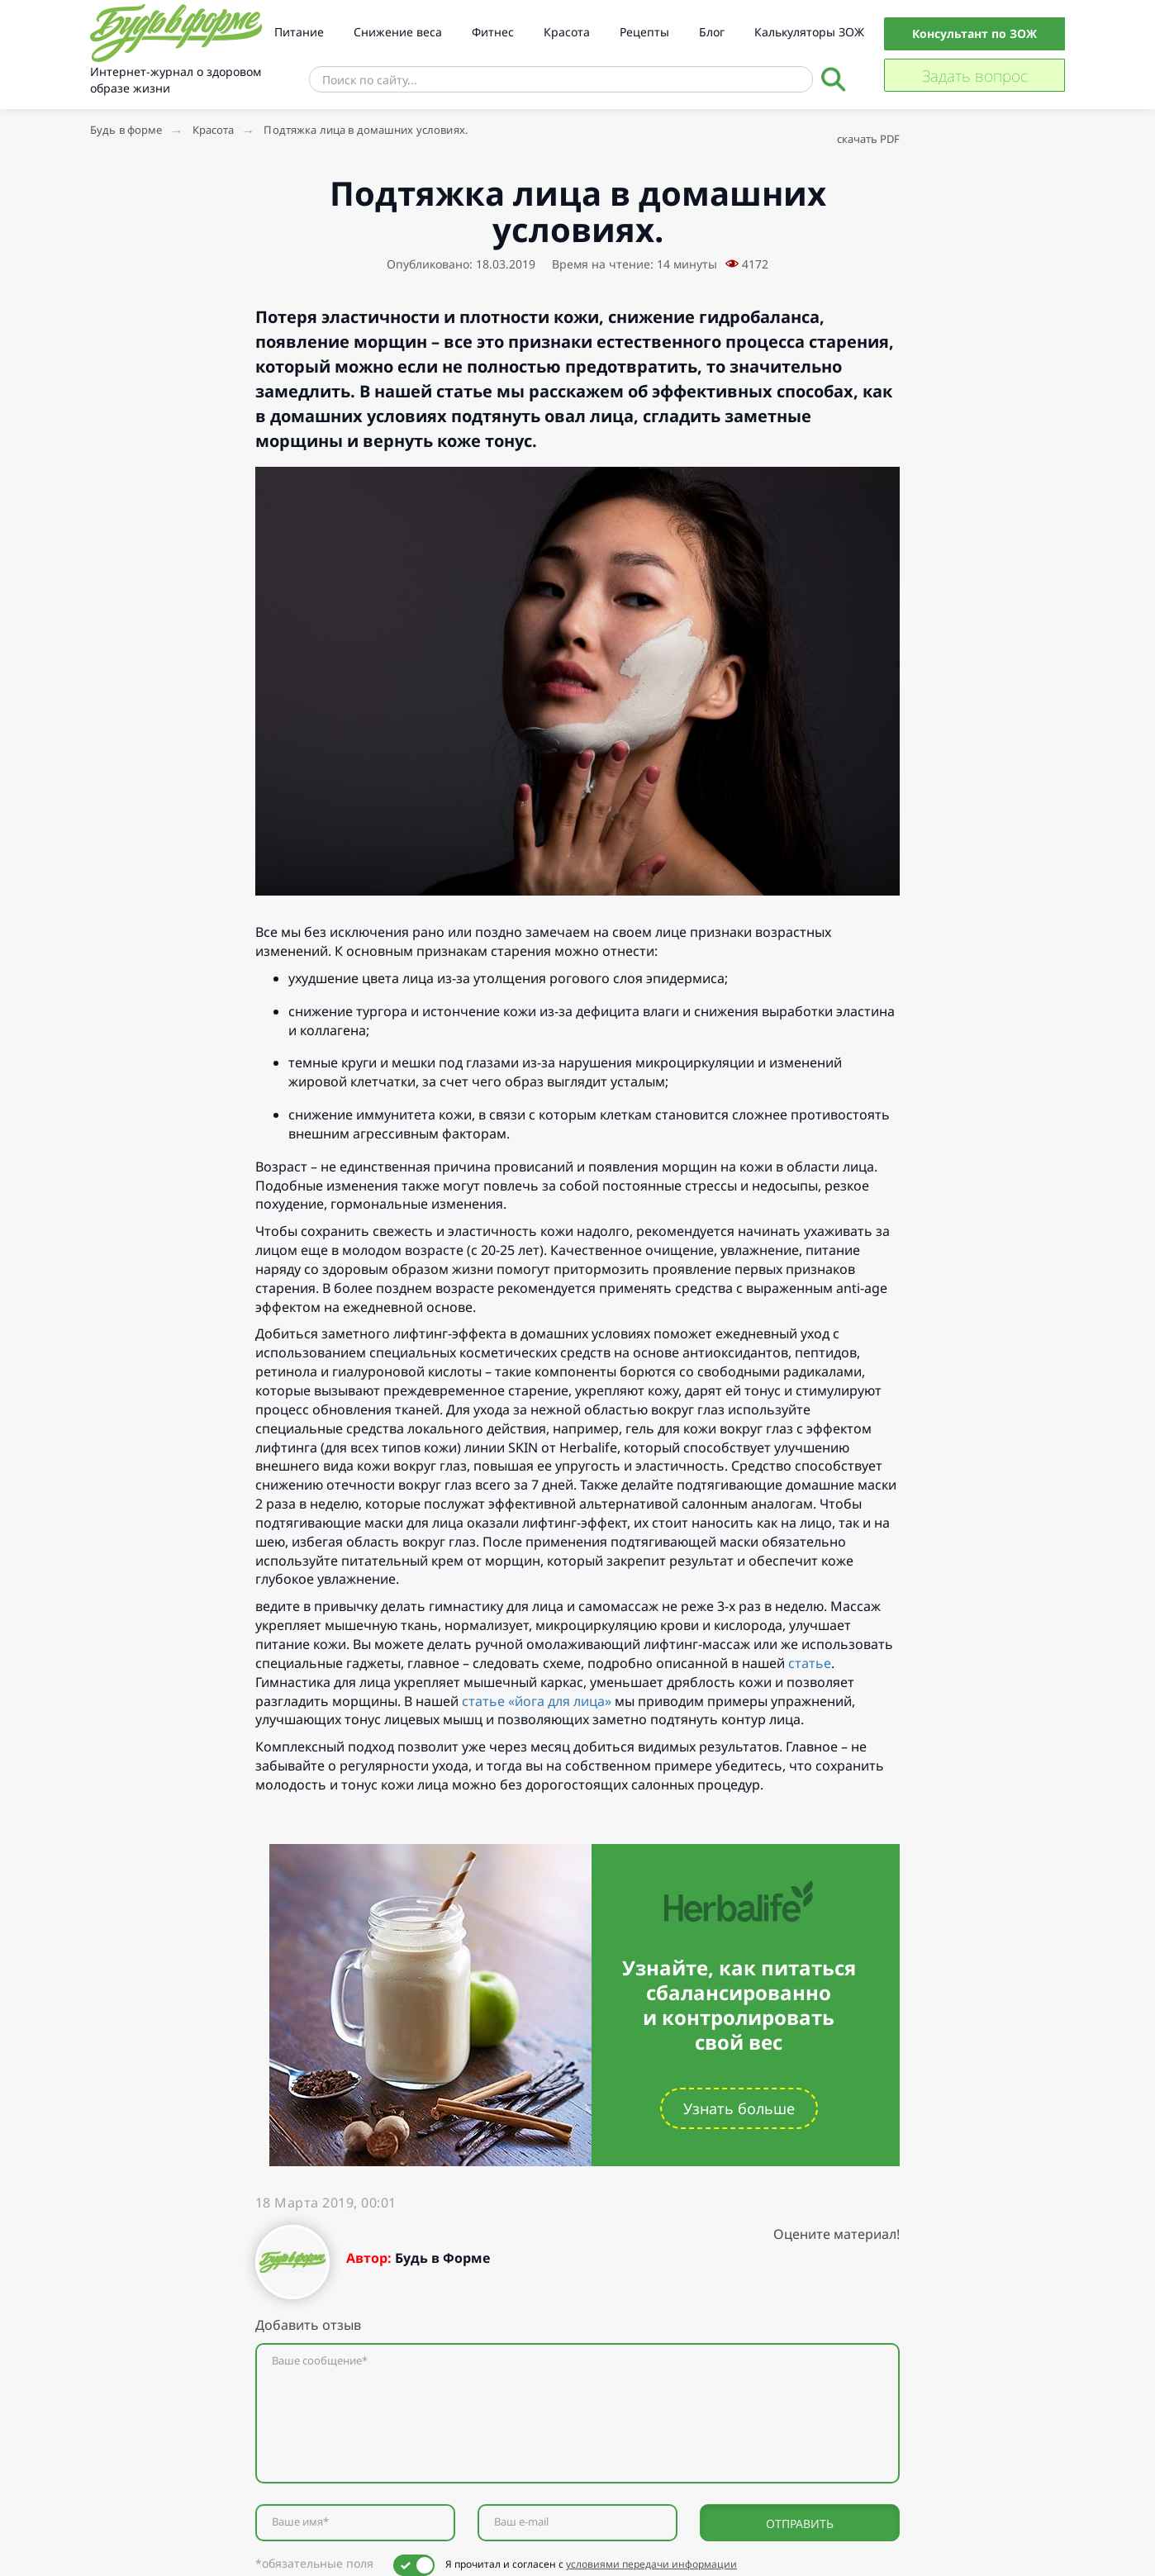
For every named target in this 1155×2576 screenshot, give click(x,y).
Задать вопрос (975, 76)
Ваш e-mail (521, 2522)
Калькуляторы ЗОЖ (809, 32)
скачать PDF (868, 138)
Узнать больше (739, 2108)
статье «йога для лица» (536, 1701)
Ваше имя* (300, 2522)
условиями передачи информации (651, 2564)
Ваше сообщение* (320, 2360)
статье (809, 1663)
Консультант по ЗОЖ (974, 33)
